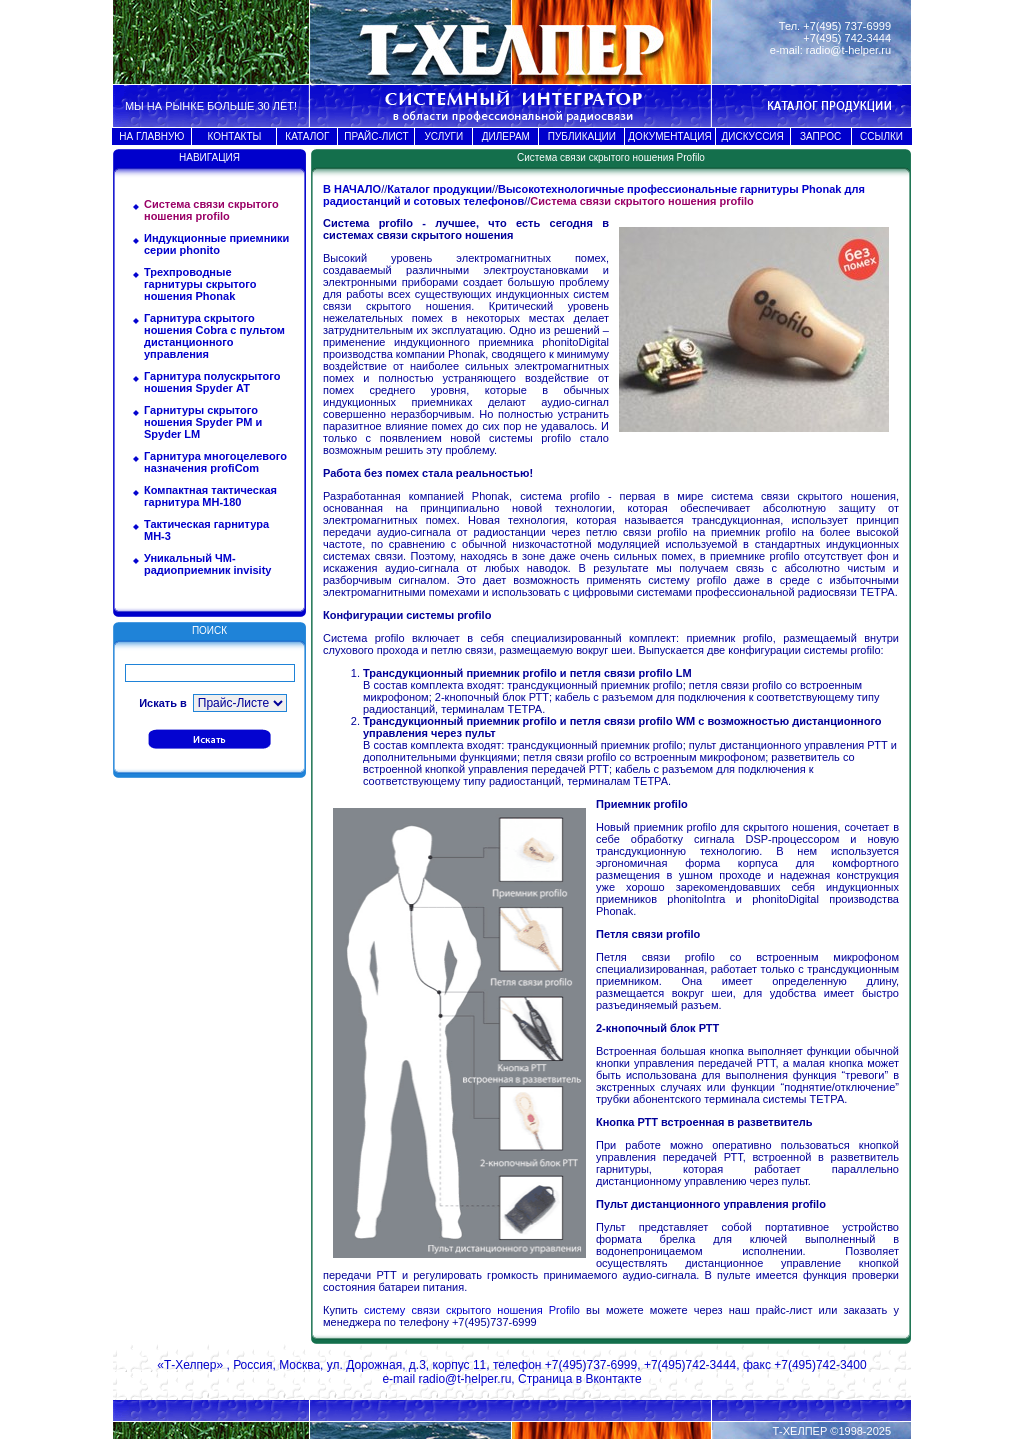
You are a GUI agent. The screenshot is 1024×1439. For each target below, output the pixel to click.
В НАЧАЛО (352, 189)
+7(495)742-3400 (820, 1365)
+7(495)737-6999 (591, 1365)
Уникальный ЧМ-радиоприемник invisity (207, 564)
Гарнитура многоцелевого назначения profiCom (215, 462)
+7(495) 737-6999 (847, 26)
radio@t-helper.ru (848, 50)
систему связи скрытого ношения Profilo (475, 1310)
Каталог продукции (439, 189)
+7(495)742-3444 (690, 1365)
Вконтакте (613, 1379)
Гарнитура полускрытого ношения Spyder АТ (212, 382)
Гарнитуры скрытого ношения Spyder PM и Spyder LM (203, 422)
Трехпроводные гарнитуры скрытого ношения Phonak (200, 284)
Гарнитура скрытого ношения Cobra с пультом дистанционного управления (214, 336)
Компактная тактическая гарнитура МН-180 (210, 496)
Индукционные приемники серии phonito (216, 244)
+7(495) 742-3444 (847, 38)
